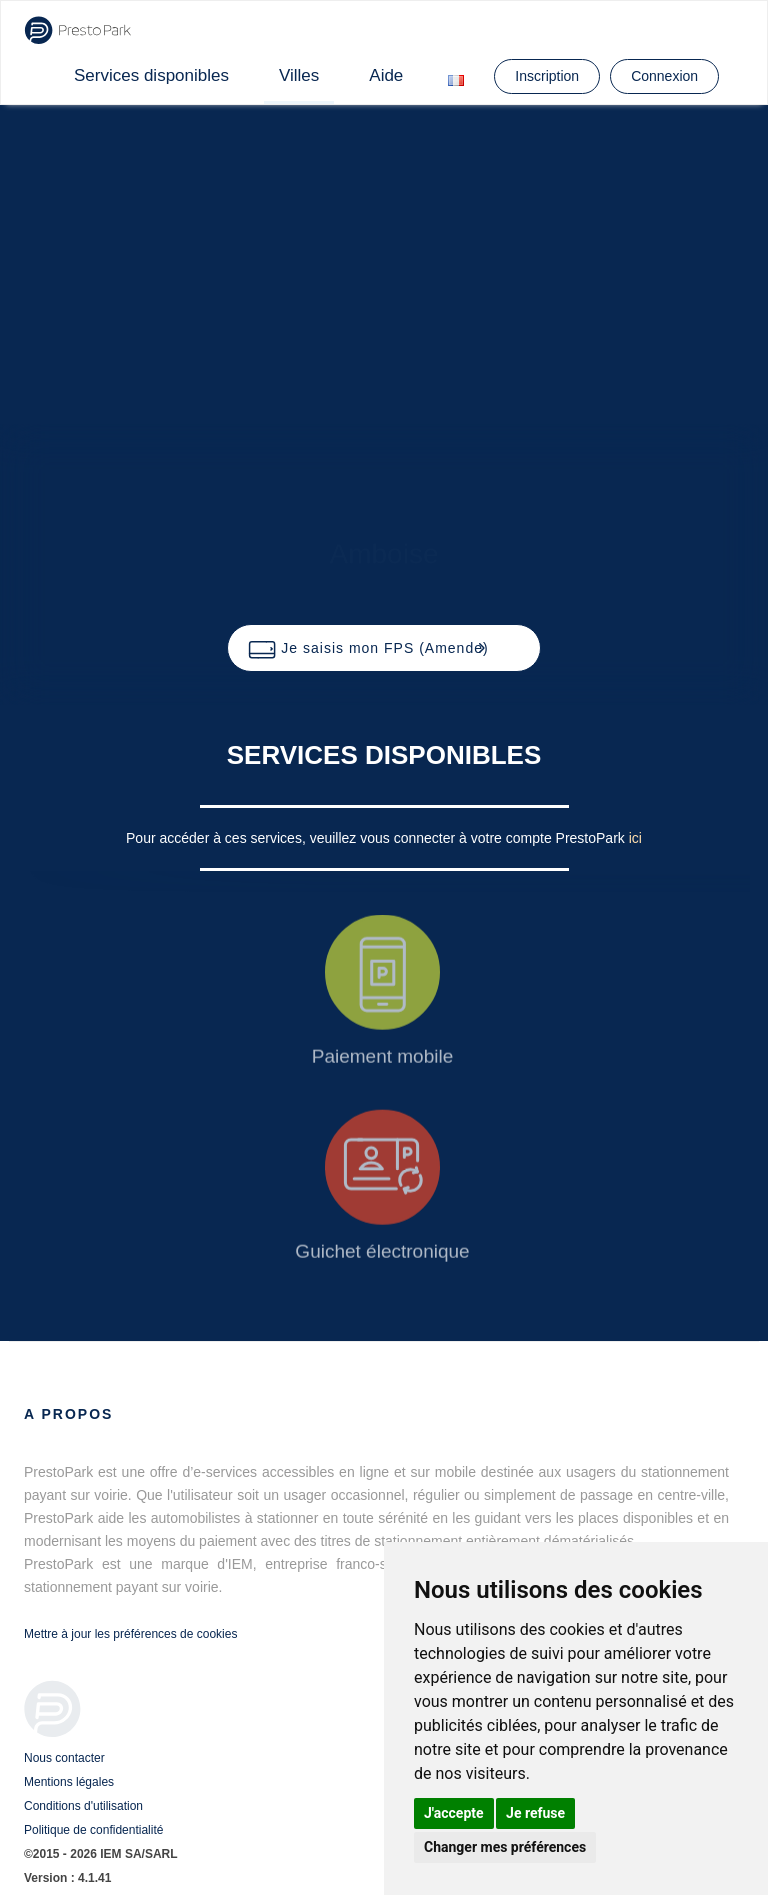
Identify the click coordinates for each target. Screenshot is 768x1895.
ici (635, 838)
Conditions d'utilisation (83, 1806)
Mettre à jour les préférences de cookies (130, 1634)
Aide (386, 75)
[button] (383, 648)
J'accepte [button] (454, 1813)
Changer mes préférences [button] (505, 1847)
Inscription (547, 76)
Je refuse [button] (535, 1813)
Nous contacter (64, 1758)
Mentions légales (69, 1782)
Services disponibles (151, 75)
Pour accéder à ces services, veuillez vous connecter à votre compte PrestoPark (377, 838)
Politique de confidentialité (93, 1830)
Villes (299, 75)
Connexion (664, 76)
